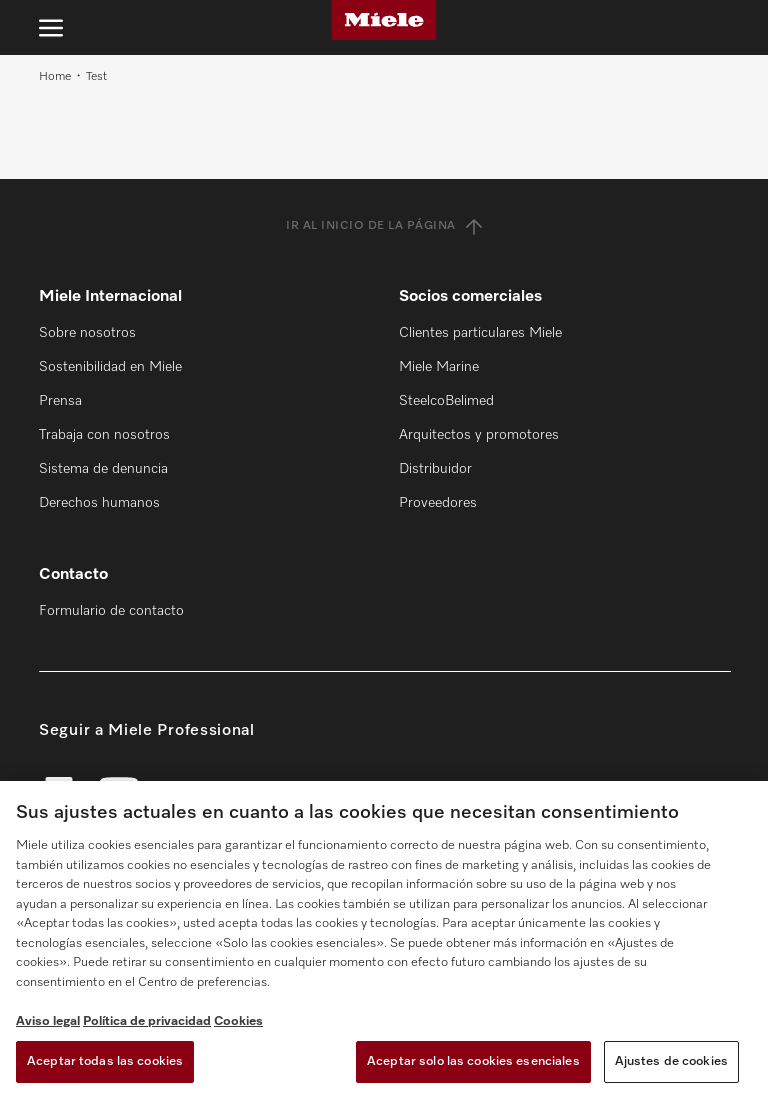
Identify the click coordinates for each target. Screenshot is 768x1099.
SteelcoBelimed (446, 401)
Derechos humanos (99, 503)
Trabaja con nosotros (104, 435)
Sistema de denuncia (103, 469)
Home (55, 77)
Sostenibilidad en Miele (110, 367)
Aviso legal (48, 1021)
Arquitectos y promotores (479, 435)
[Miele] (384, 20)
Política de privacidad (147, 1021)
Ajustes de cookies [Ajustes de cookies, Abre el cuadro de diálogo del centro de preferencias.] (671, 1061)
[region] (384, 940)
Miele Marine (439, 367)
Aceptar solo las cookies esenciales (473, 1061)
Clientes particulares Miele (480, 333)
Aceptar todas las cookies (105, 1061)
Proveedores (438, 503)
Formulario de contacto (111, 611)
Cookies (238, 1021)
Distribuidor (435, 469)
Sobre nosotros (87, 333)
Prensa (60, 401)
